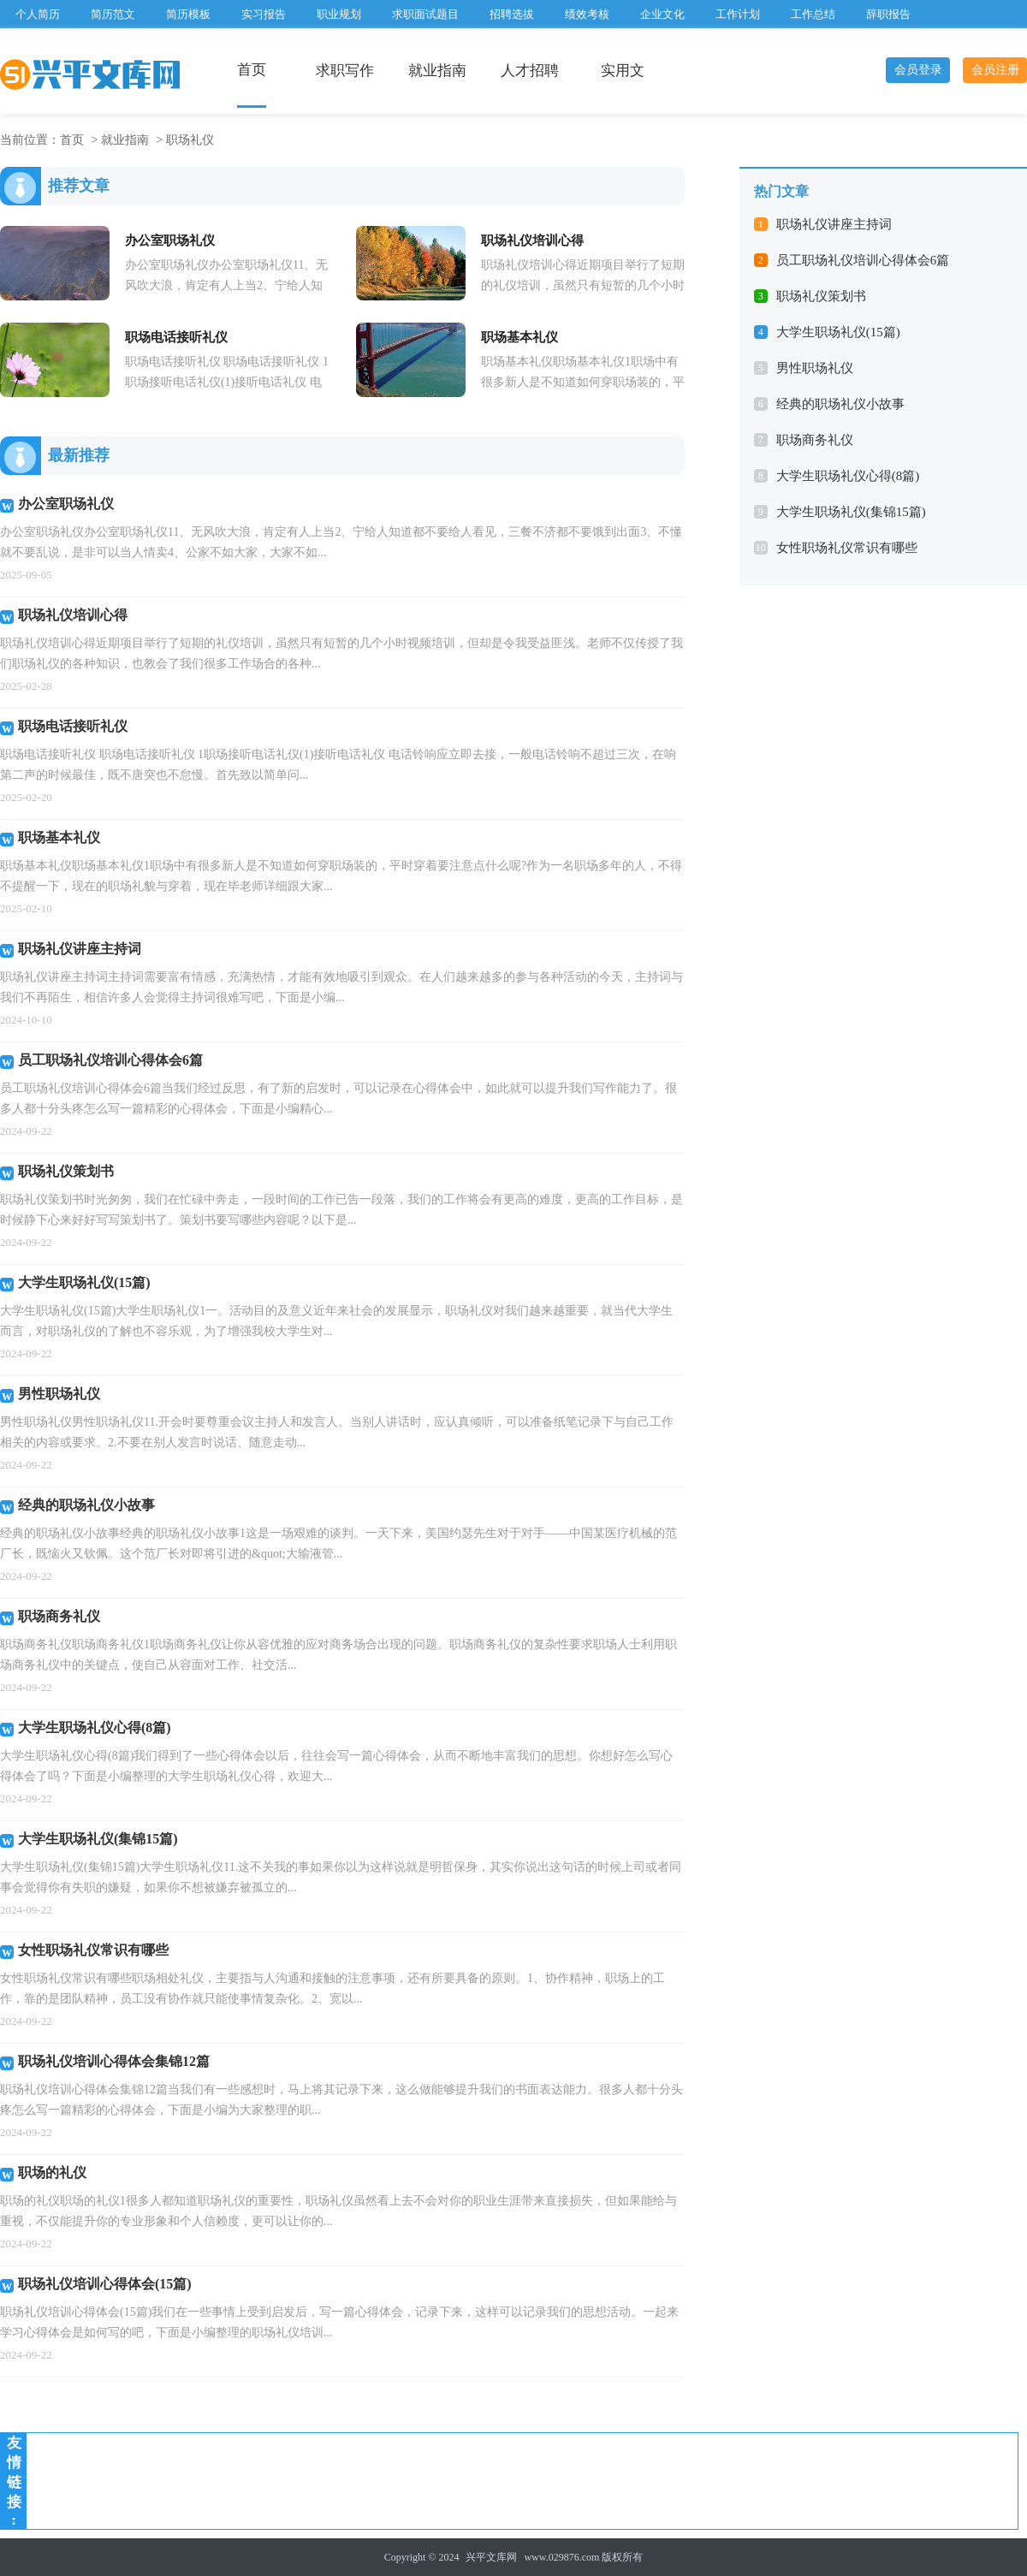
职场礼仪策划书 (821, 296)
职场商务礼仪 (814, 440)
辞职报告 (888, 14)
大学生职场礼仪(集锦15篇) (851, 512)
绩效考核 (587, 14)
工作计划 (737, 14)
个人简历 (37, 14)
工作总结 (813, 14)
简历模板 (188, 14)
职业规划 (339, 14)
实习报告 (263, 14)
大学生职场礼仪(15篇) (838, 332)
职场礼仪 (190, 140)
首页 (251, 70)
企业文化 (662, 14)
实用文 (622, 70)
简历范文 (113, 14)
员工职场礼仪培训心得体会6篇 (863, 260)
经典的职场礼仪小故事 (840, 404)
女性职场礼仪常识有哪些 (846, 548)
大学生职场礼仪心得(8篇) (848, 476)
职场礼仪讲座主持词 (834, 224)
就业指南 (437, 70)
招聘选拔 (512, 14)
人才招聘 (530, 70)
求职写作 (345, 70)
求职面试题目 (425, 14)
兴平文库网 (491, 2557)
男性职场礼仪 (814, 368)
